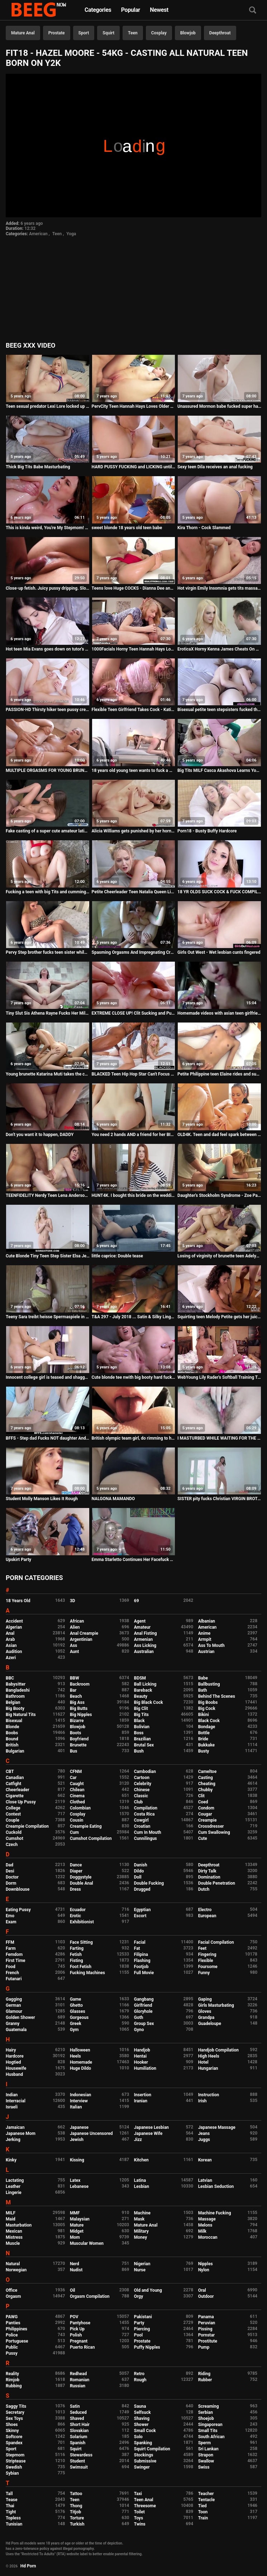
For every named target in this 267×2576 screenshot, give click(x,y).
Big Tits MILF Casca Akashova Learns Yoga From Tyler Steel (219, 770)
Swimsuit (79, 2467)
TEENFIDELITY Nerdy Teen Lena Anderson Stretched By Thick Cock (48, 1195)
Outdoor (206, 2296)
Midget (77, 2231)
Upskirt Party (18, 1559)
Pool (138, 2335)
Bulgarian (15, 1751)
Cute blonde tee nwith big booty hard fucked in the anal (134, 1377)
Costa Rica (144, 1814)
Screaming (208, 2406)
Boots (75, 1732)
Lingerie (14, 2192)
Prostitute (207, 2341)
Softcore (14, 2436)
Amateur (142, 1627)
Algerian (14, 1627)
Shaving (141, 2418)
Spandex (14, 2442)
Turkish (77, 2524)
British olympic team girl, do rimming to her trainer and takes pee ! (134, 1438)
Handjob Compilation (218, 2050)
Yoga (71, 233)
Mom (75, 2237)
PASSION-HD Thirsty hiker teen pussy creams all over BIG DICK (48, 709)
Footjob (141, 1966)
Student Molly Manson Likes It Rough (42, 1498)
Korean (205, 2159)
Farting (77, 1948)
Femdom (14, 1954)
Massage (207, 2219)
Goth (138, 2017)
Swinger (142, 2467)
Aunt (74, 1651)
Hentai (140, 2056)
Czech (12, 1844)
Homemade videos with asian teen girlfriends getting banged (219, 1013)
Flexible (205, 1960)
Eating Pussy (18, 1909)
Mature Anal (23, 32)
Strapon (205, 2454)
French (12, 1972)
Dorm (11, 1883)
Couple (12, 1820)
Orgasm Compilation (90, 2296)
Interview (79, 2100)
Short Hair (80, 2424)
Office (11, 2290)
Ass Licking (145, 1645)
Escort (140, 1915)
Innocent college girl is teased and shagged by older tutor (48, 1377)
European (207, 1915)
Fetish (76, 1954)
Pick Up (77, 2328)
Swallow (206, 2461)
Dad (9, 1864)
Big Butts (78, 1708)
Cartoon (141, 1777)
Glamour (14, 2011)
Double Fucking (149, 1883)
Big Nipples (81, 1714)
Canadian (15, 1777)
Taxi (138, 2493)
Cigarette (15, 1795)
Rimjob (12, 2379)
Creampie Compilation (27, 1826)
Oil (72, 2290)
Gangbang (144, 1999)
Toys (138, 2518)
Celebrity (142, 1783)
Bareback (143, 1690)
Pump (204, 2347)
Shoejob (206, 2418)
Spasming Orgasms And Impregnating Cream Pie (134, 952)
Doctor (12, 1877)
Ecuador (78, 1909)
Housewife (16, 2068)
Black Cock (209, 1720)
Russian (77, 2385)
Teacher (206, 2493)
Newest (159, 9)
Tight (11, 2511)
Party (139, 2322)
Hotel (203, 2062)
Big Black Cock (148, 1702)
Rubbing (14, 2385)
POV (74, 2316)
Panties (13, 2322)
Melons (205, 2225)
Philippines (16, 2328)
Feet (202, 1948)
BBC (10, 1678)
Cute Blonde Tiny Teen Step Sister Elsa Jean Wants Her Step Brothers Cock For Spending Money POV (48, 1255)
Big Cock (206, 1708)
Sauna (140, 2406)
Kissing (77, 2159)
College (13, 1808)
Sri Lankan (208, 2448)
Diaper (76, 1871)
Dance (76, 1864)
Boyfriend (79, 1738)
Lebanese (79, 2186)
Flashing (142, 1960)
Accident (14, 1621)
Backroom (80, 1684)
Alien (75, 1627)
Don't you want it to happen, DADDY (39, 1134)
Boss (139, 1732)
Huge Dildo (80, 2068)
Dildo (139, 1871)
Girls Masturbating (216, 2005)
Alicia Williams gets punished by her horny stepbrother (134, 830)
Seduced (78, 2412)
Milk (202, 2231)
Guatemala (16, 2029)
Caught (77, 1783)
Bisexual (14, 1720)
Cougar (205, 1814)
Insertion (142, 2094)
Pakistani (143, 2316)
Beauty (140, 1696)
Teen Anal (143, 2499)
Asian (11, 1645)
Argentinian (81, 1639)
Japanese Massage (216, 2127)
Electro (205, 1909)
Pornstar (206, 2335)
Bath (202, 1690)
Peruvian (206, 2322)
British (12, 1745)
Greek (75, 2023)
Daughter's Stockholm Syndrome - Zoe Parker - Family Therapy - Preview (219, 1195)
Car (73, 1777)
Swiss (204, 2467)
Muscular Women (87, 2243)
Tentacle (206, 2499)
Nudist (76, 2269)
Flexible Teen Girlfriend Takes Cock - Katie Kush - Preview (134, 709)
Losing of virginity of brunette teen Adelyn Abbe (219, 1255)
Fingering (207, 1954)
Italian (76, 2106)
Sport (83, 32)
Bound (12, 1738)
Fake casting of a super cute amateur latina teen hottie (48, 830)
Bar (73, 1690)
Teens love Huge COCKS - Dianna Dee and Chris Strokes (134, 588)
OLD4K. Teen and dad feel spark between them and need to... (219, 1134)
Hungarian (208, 2068)
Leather (13, 2186)
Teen (133, 32)
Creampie (207, 1820)
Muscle (13, 2243)
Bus (73, 1751)
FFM (10, 1942)
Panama (206, 2316)
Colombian (80, 1808)
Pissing (205, 2328)
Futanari (14, 1978)
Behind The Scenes (216, 1696)
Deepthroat (220, 32)
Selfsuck (142, 2412)
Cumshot (14, 1838)
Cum (74, 1832)
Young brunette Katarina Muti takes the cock (48, 1074)
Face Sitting (81, 1942)
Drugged (142, 1889)
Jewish (77, 2139)
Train (203, 2518)
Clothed (77, 1801)
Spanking (143, 2442)
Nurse (140, 2269)
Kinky (11, 2159)
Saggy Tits (16, 2406)
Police (12, 2335)
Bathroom (15, 1696)
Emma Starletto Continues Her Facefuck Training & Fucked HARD (134, 1559)
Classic (141, 1795)
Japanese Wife (148, 2133)
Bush (139, 1751)
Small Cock (145, 2430)
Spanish (77, 2442)
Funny (204, 1972)
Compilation (145, 1808)
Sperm (204, 2442)
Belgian (13, 1702)
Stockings (143, 2454)
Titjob (75, 2511)
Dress (75, 1889)
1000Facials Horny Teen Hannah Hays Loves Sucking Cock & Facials (134, 649)
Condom (206, 1808)
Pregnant (78, 2341)
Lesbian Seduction (216, 2186)
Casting (205, 1777)
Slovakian (79, 2430)
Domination (209, 1877)
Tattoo (76, 2493)
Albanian (206, 1621)
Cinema (77, 1795)
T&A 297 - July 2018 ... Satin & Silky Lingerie (134, 1316)
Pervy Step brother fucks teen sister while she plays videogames (48, 952)
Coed (203, 1801)
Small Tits (208, 2430)
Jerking (13, 2139)
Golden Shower (20, 2017)
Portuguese (17, 2341)
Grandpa (206, 2017)
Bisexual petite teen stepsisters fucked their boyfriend (219, 709)
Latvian (205, 2180)
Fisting (76, 1960)
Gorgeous (79, 2017)
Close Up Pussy (21, 1801)
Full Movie (144, 1972)
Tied (202, 2505)
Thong (76, 2505)
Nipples (205, 2263)
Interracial (15, 2100)
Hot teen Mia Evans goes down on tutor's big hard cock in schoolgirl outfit (48, 649)
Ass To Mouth (211, 1645)
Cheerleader (17, 1789)
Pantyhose (80, 2322)
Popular (130, 9)
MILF (10, 2212)
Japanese (79, 2127)
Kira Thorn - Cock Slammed (203, 527)
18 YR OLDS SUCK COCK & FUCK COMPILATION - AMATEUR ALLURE (219, 891)
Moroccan (208, 2237)
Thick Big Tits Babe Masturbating (38, 466)
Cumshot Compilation (91, 1838)
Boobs (12, 1732)
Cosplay (159, 32)
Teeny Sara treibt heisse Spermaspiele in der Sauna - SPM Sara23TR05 (48, 1316)
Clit (201, 1795)
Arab (10, 1639)
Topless (13, 2518)
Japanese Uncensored (91, 2133)
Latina (140, 2180)
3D (72, 1600)
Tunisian (14, 2524)
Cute (202, 1838)
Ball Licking (145, 1684)
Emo (10, 1915)
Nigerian (142, 2263)
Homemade (81, 2062)
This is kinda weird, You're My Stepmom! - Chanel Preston (48, 527)
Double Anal (81, 1883)
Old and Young (148, 2290)
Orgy (138, 2296)
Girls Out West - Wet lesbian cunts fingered (218, 952)
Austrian (206, 1651)
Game (75, 1999)
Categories (98, 9)
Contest (13, 1814)
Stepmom (15, 2454)
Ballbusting (209, 1684)
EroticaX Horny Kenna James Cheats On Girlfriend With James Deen (219, 649)
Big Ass (77, 1702)
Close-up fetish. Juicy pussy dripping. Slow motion (48, 588)
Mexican (14, 2231)
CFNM (76, 1771)
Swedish (14, 2467)
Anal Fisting (145, 1633)
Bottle (204, 1732)
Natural (13, 2263)
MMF (75, 2212)
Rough (140, 2379)
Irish (202, 2100)
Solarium (78, 2436)
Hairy (11, 2050)
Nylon (203, 2269)
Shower (141, 2424)
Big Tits (141, 1714)
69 (136, 1600)
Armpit (204, 1639)
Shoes (12, 2424)
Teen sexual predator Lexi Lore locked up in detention (48, 406)
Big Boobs (208, 1702)
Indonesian (80, 2094)
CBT (10, 1771)
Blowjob (188, 32)
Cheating (206, 1783)
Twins (140, 2524)
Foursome (208, 1966)
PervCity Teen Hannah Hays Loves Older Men (134, 406)
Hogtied (13, 2062)
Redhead (78, 2373)
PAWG (12, 2316)
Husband (14, 2074)
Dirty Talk (207, 1871)
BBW (74, 1678)
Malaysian (80, 2219)
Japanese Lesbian (151, 2127)
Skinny (12, 2430)
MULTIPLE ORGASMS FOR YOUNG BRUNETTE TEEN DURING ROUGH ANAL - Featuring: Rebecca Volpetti (48, 770)
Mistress (14, 2237)
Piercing (142, 2328)
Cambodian (145, 1771)
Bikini (203, 1714)
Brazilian (142, 1738)
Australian (144, 1651)
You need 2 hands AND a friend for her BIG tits (134, 1134)
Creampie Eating (86, 1826)
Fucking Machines (87, 1972)
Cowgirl (141, 1820)
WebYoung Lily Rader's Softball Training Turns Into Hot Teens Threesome (219, 1377)
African (77, 1621)
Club (138, 1801)
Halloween (80, 2050)
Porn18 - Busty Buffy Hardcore (207, 830)
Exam (11, 1921)
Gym (74, 2029)
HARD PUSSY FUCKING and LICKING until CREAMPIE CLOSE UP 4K (134, 466)
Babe (203, 1678)
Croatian (142, 1826)
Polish (76, 2335)
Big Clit (141, 1708)
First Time (15, 1960)
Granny (12, 2023)
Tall (9, 2493)
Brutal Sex (144, 1745)
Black (139, 1720)
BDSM (140, 1678)
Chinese (142, 1789)
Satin (75, 2406)
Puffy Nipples (147, 2347)
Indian (12, 2094)
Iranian (140, 2100)
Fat (137, 1948)
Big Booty (15, 1708)
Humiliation (145, 2068)
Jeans (204, 2133)
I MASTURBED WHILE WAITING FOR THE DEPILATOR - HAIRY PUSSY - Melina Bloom (219, 1438)
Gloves (204, 2011)
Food (10, 1966)
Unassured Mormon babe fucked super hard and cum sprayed (219, 406)
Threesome (145, 2505)
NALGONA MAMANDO (113, 1498)
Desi (10, 1871)
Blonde (12, 1726)
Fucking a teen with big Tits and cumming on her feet (48, 891)
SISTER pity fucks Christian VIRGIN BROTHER (219, 1498)
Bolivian (141, 1726)
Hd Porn (28, 2565)
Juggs (204, 2139)
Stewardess (81, 2454)
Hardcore (15, 2056)
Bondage (206, 1726)
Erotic (75, 1915)
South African (211, 2436)
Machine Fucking (214, 2212)
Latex (75, 2180)
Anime (204, 1633)
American (38, 233)
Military (141, 2231)
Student (77, 2461)
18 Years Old (18, 1600)
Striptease (15, 2461)
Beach (76, 1696)
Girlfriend (143, 2005)
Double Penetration (216, 1883)
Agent (140, 1621)
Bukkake (206, 1745)
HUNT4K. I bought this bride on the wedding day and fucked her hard (134, 1195)
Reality (12, 2373)
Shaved (77, 2418)
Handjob (142, 2050)
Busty (203, 1751)
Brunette (78, 1745)
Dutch (204, 1889)
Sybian (12, 2473)
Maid (10, 2219)
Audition (14, 1651)
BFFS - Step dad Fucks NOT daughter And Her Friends (48, 1438)
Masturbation (19, 2225)
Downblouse (17, 1889)
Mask (139, 2219)
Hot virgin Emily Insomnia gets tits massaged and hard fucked (219, 588)
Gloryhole (143, 2011)
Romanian (79, 2379)
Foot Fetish (80, 1966)
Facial (140, 1942)
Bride (203, 1738)
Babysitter (15, 1684)
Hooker (141, 2062)
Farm (11, 1948)
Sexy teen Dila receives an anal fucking (215, 466)
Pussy (12, 2353)
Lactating (15, 2180)
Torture (77, 2518)
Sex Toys (14, 2418)
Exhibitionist (82, 1921)
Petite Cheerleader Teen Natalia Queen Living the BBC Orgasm (134, 891)
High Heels (208, 2056)
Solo (138, 2436)
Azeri (11, 1657)
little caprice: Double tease (117, 1255)
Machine (142, 2212)
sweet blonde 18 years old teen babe (127, 527)
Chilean (77, 1789)
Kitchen (141, 2159)
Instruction (208, 2094)
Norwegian (16, 2269)
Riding (204, 2373)
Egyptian (142, 1909)
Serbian (205, 2412)
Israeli (12, 2106)
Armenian (143, 1639)
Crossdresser (211, 1826)
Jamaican (15, 2127)
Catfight (13, 1783)
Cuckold (14, 1832)
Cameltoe (207, 1771)
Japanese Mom (20, 2133)
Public (12, 2347)
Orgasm (13, 2296)
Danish (140, 1864)
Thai (10, 2505)
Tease (11, 2499)
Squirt (108, 32)
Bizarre (77, 1720)
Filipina (141, 1954)
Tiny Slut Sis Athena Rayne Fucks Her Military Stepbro (48, 1013)
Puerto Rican (82, 2347)
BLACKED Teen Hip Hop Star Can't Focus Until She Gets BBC (134, 1074)
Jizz (138, 2139)
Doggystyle (80, 1877)
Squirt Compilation (152, 2448)
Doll (138, 1877)
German (13, 2005)
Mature (77, 2225)
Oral (202, 2290)
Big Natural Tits (21, 1714)
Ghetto (76, 2005)
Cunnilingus (145, 1838)
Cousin (76, 1820)
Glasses (77, 2011)
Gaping (205, 1999)
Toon (203, 2511)
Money (140, 2237)
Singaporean (210, 2424)
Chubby (205, 1789)
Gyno (139, 2029)
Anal (10, 1633)
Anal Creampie (84, 1633)
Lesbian (141, 2186)
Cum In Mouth (147, 1832)
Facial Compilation (216, 1942)
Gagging (14, 1999)
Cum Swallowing (214, 1832)
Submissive (145, 2461)
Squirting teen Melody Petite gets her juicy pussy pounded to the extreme (219, 1316)
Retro (139, 2373)
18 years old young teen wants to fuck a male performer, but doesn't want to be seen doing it (134, 770)
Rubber (205, 2379)
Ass (73, 1645)
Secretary (15, 2412)
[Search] (252, 10)
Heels (75, 2056)
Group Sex (144, 2023)
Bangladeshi (18, 1690)
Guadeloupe (209, 2023)
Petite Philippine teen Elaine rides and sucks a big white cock (219, 1074)
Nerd (74, 2263)
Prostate (56, 32)
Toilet (139, 2511)
